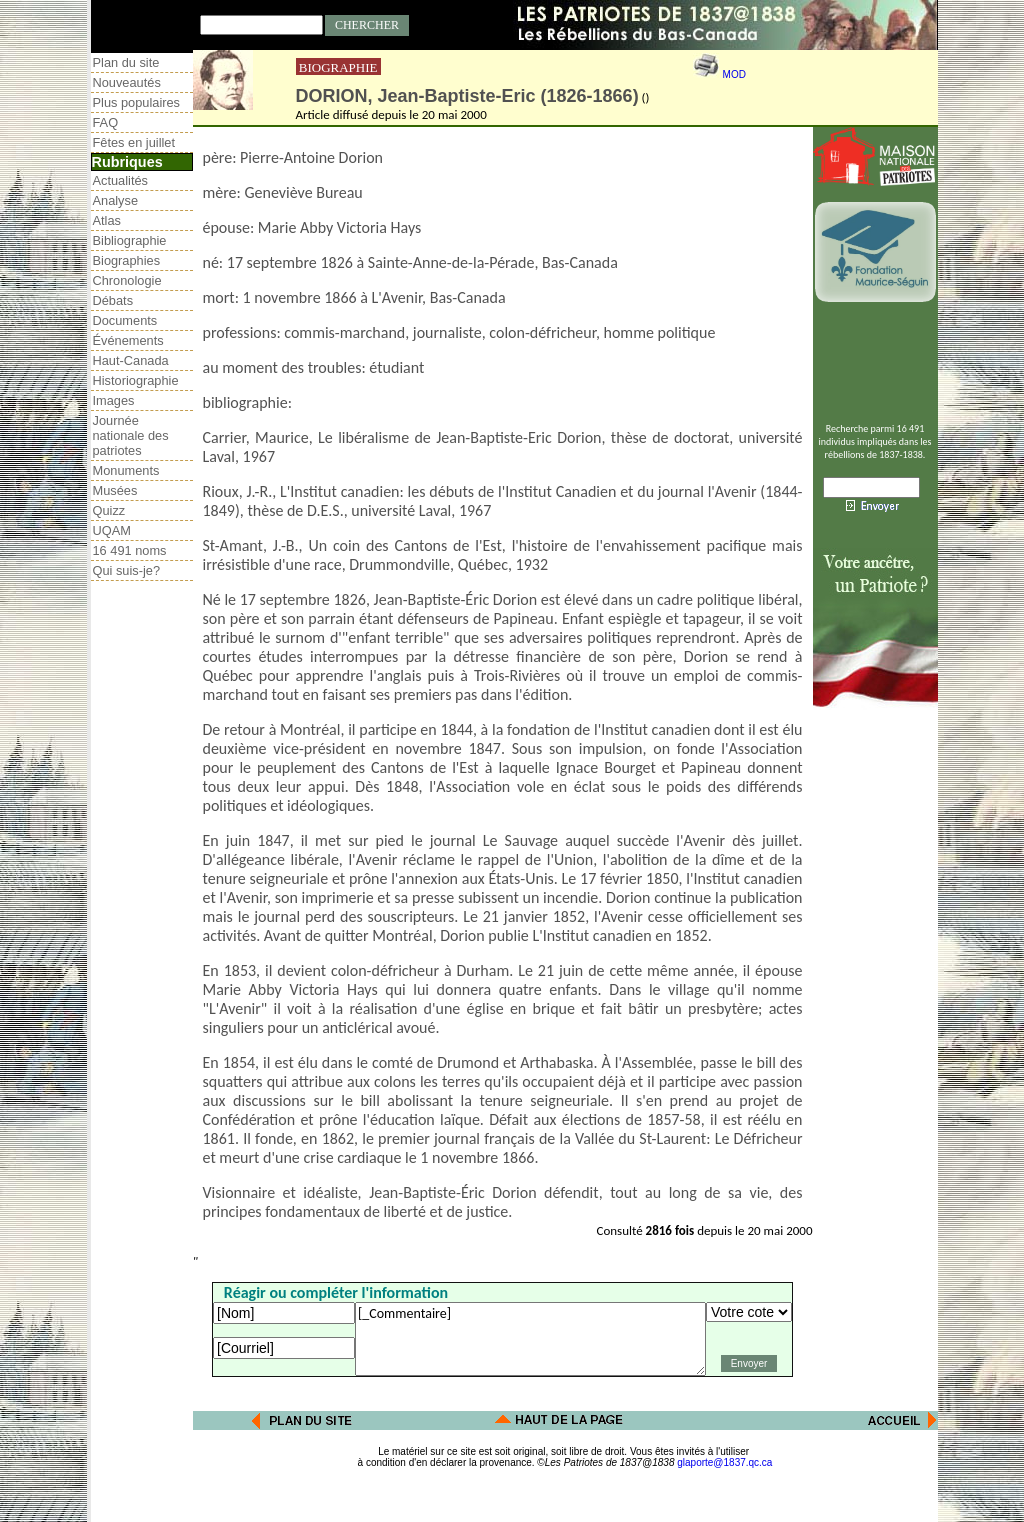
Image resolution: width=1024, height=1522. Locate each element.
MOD (734, 74)
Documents (125, 320)
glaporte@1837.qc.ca (724, 1462)
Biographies (127, 260)
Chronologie (127, 280)
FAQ (106, 122)
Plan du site (126, 62)
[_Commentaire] (530, 1339)
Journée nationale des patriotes (131, 435)
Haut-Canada (131, 360)
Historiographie (136, 380)
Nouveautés (127, 82)
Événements (128, 340)
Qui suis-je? (127, 570)
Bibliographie (130, 240)
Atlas (107, 220)
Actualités (120, 180)
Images (114, 400)
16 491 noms (130, 550)
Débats (113, 300)
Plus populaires (137, 102)
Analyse (116, 200)
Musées (115, 490)
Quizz (109, 510)
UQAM (112, 530)
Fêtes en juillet (134, 142)
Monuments (126, 470)
